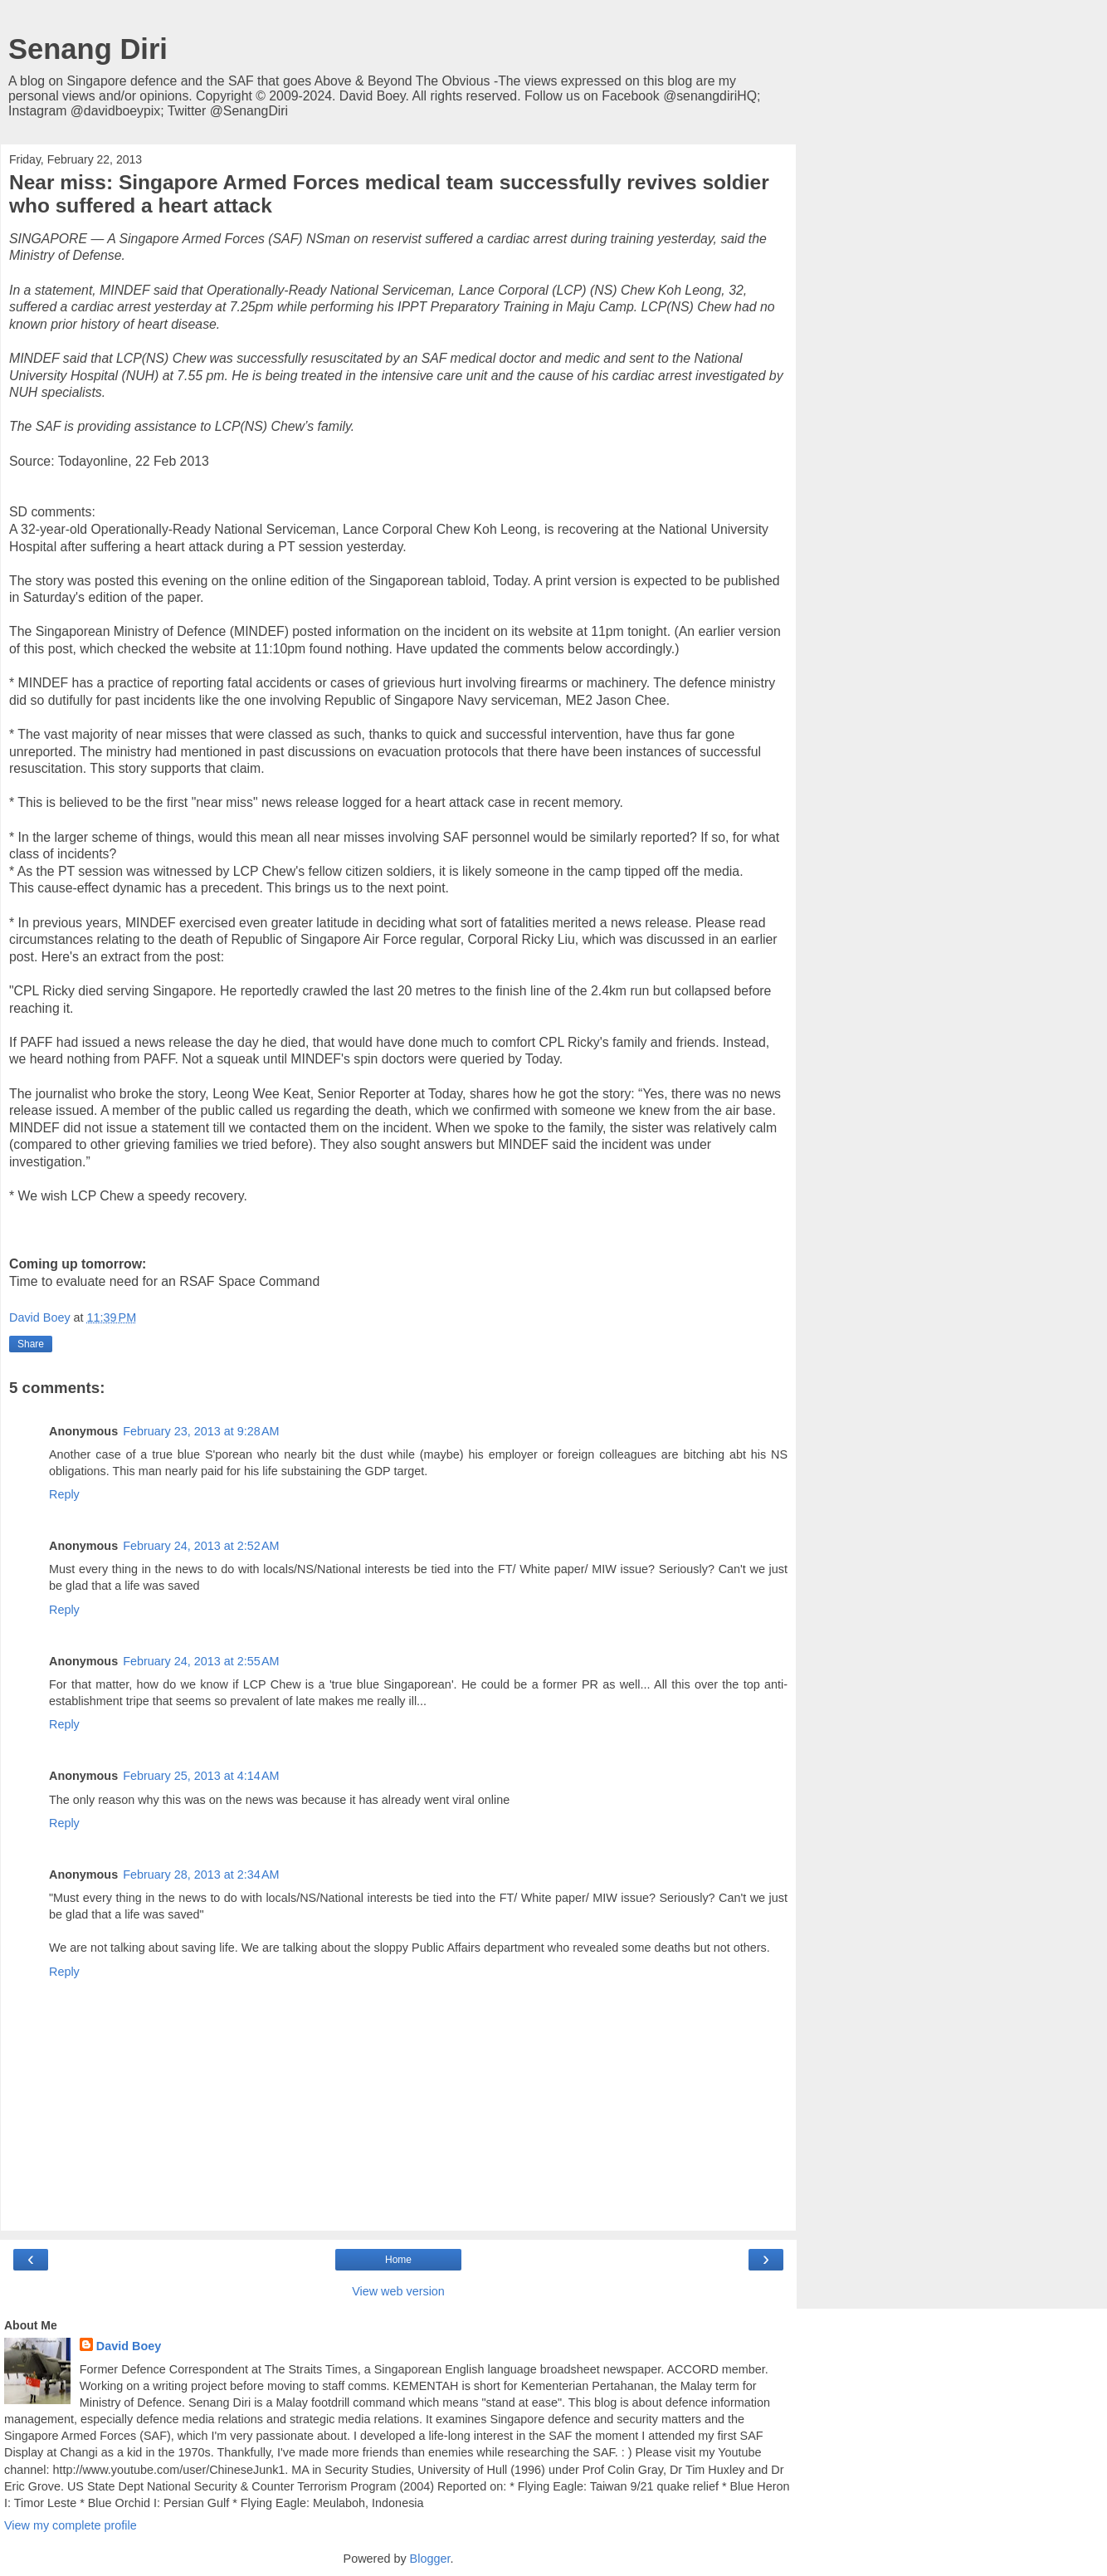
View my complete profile (70, 2525)
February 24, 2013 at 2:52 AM (201, 1545)
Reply (64, 1494)
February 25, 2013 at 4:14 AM (201, 1775)
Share (30, 1344)
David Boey (128, 2346)
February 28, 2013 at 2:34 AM (201, 1874)
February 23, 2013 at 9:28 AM (201, 1431)
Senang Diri (88, 49)
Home (398, 2260)
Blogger (430, 2558)
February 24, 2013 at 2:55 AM (201, 1661)
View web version (398, 2291)
